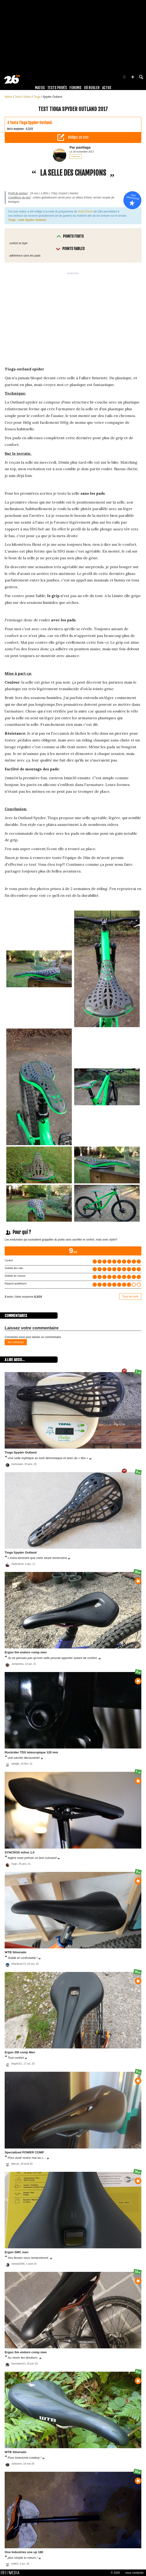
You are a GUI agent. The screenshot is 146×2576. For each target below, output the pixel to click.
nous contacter (134, 2572)
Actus (106, 87)
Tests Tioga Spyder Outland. (31, 122)
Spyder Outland (52, 96)
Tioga (37, 96)
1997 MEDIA (11, 2572)
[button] (132, 77)
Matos (40, 87)
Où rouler (92, 87)
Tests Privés (57, 87)
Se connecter (15, 1342)
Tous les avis (130, 1296)
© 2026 (115, 2572)
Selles (28, 96)
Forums (75, 87)
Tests (18, 96)
